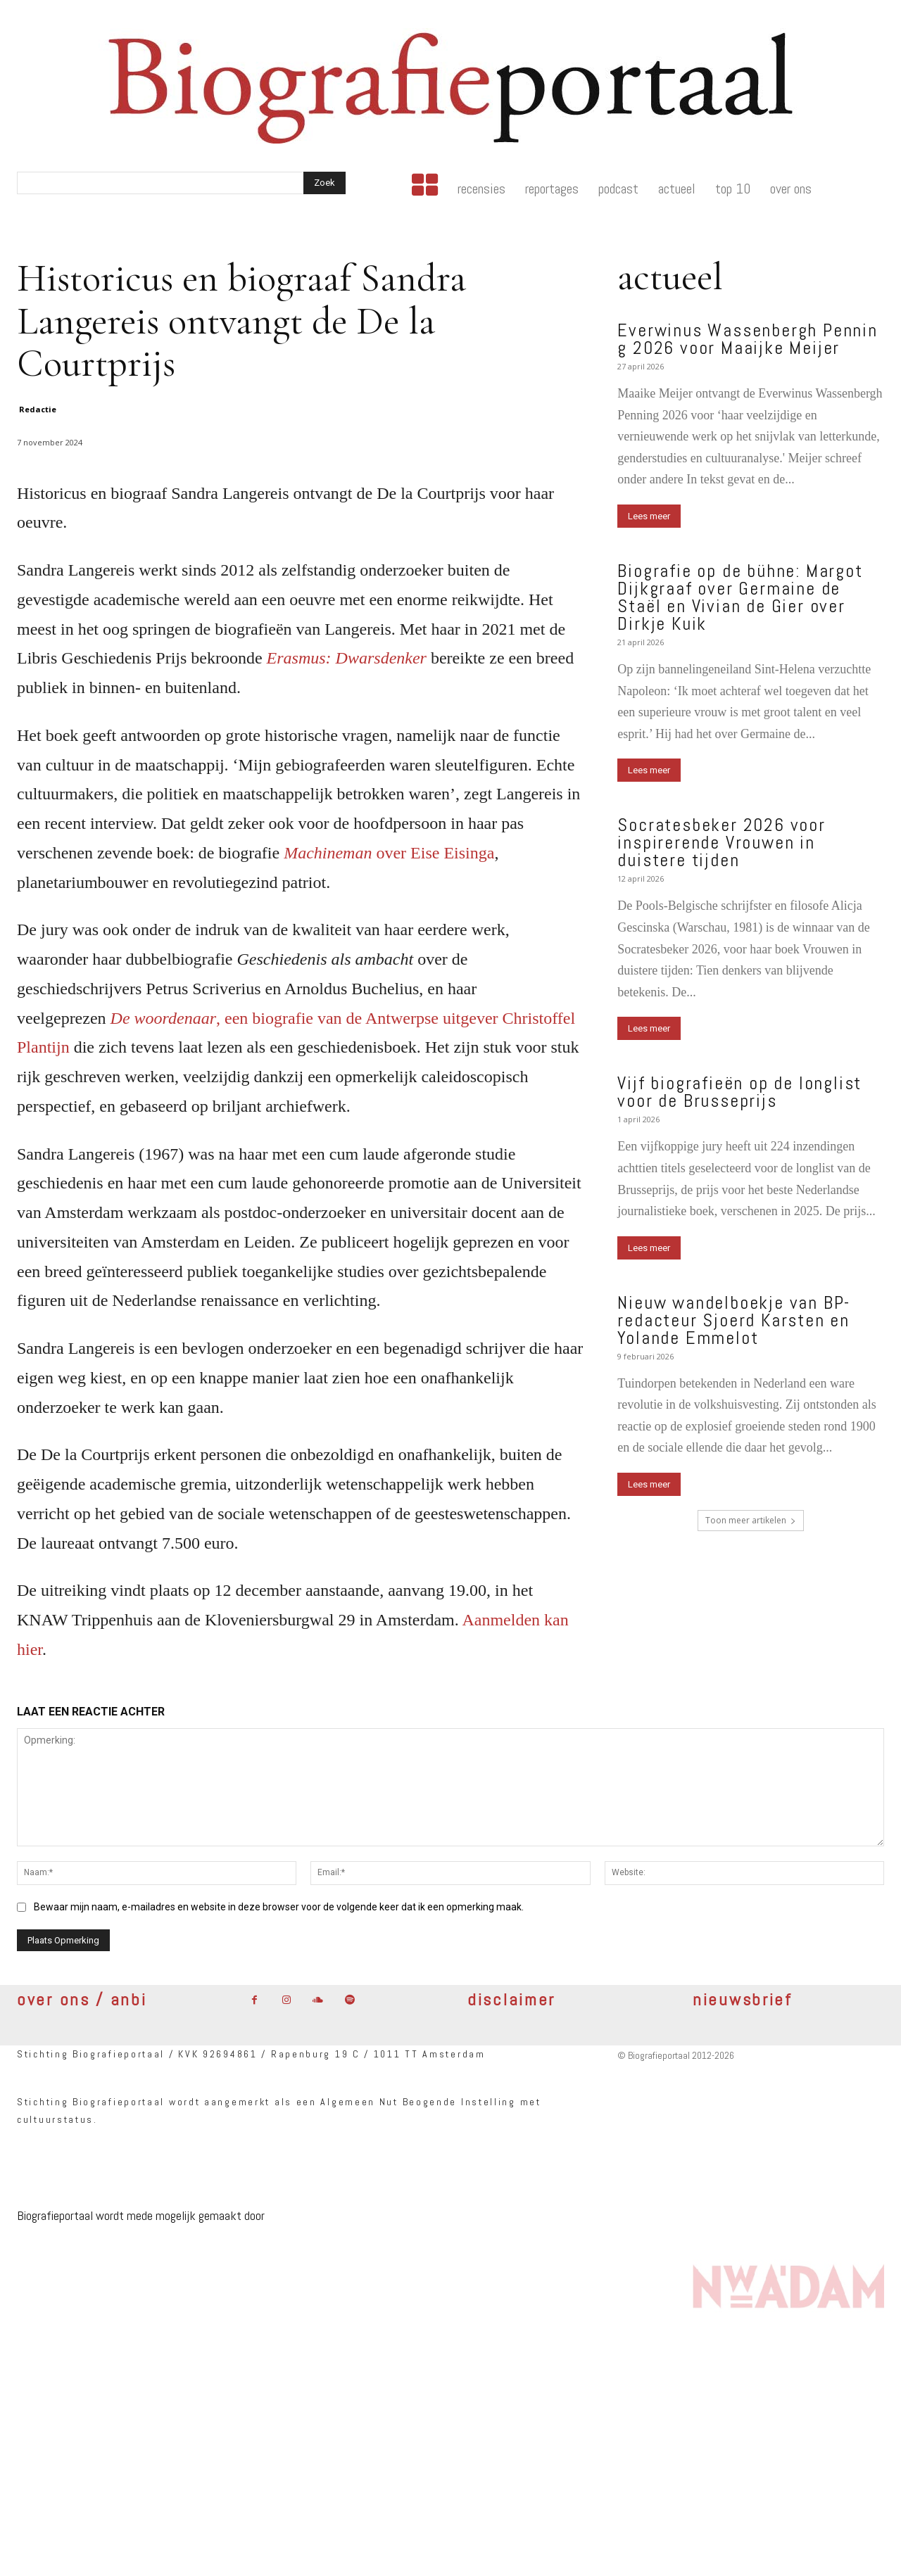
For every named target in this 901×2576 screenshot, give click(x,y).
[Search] (324, 183)
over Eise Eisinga (389, 853)
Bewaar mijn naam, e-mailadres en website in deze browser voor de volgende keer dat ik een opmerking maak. (279, 1906)
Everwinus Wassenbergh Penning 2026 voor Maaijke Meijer (747, 339)
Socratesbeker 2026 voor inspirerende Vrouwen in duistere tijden (721, 842)
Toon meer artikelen (750, 1520)
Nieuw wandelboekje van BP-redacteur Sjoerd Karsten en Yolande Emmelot (733, 1320)
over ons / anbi (82, 1999)
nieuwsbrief (743, 1999)
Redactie (37, 409)
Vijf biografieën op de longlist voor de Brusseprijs (739, 1092)
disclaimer (511, 1999)
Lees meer (649, 516)
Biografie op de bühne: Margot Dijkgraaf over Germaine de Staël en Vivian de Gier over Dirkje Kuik (739, 597)
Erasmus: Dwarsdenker (347, 658)
